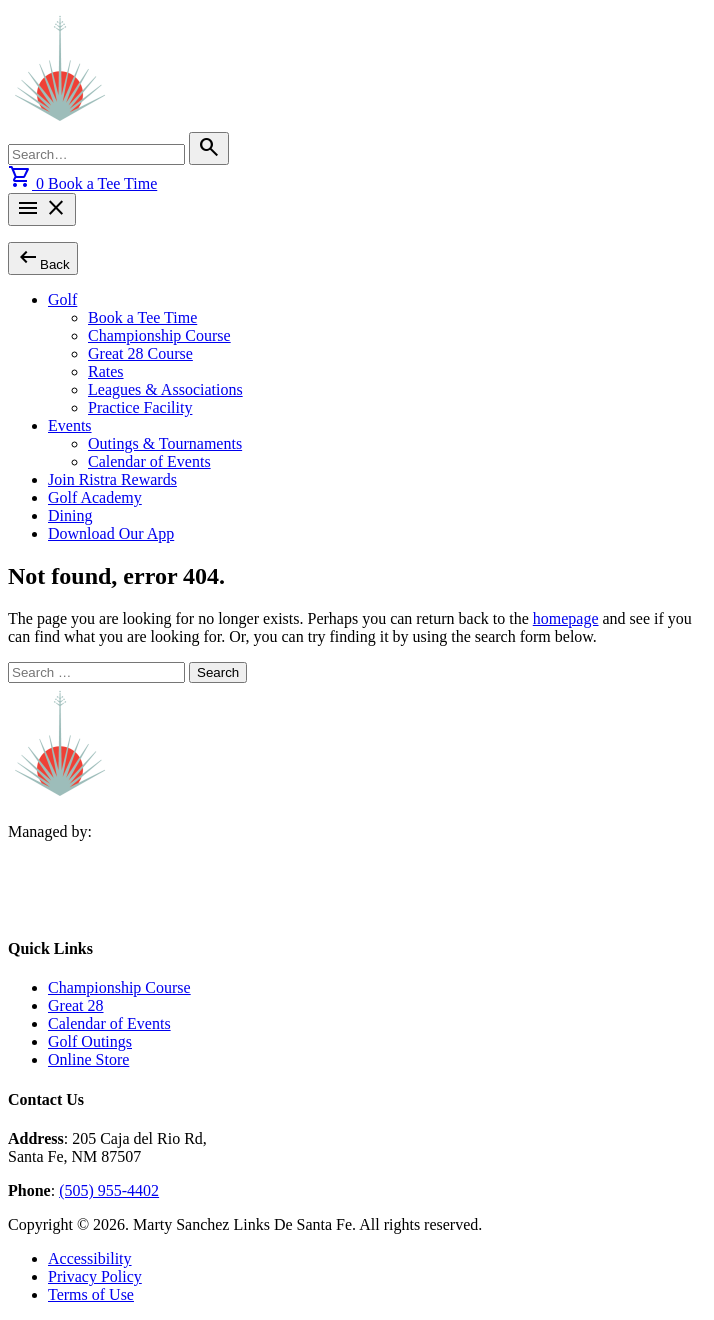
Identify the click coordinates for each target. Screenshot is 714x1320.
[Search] (209, 148)
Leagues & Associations (165, 389)
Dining (70, 515)
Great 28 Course (140, 353)
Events (70, 425)
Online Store (88, 1059)
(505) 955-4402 (109, 1190)
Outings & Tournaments (165, 443)
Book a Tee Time (102, 183)
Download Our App (111, 533)
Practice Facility (140, 407)
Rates (106, 371)
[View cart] (28, 183)
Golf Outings (90, 1041)
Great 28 (76, 1005)
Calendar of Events (149, 461)
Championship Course (159, 335)
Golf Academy (95, 497)
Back (43, 257)
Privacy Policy (95, 1276)
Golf (62, 299)
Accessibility (90, 1258)
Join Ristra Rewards (112, 479)
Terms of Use (91, 1294)
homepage (566, 618)
